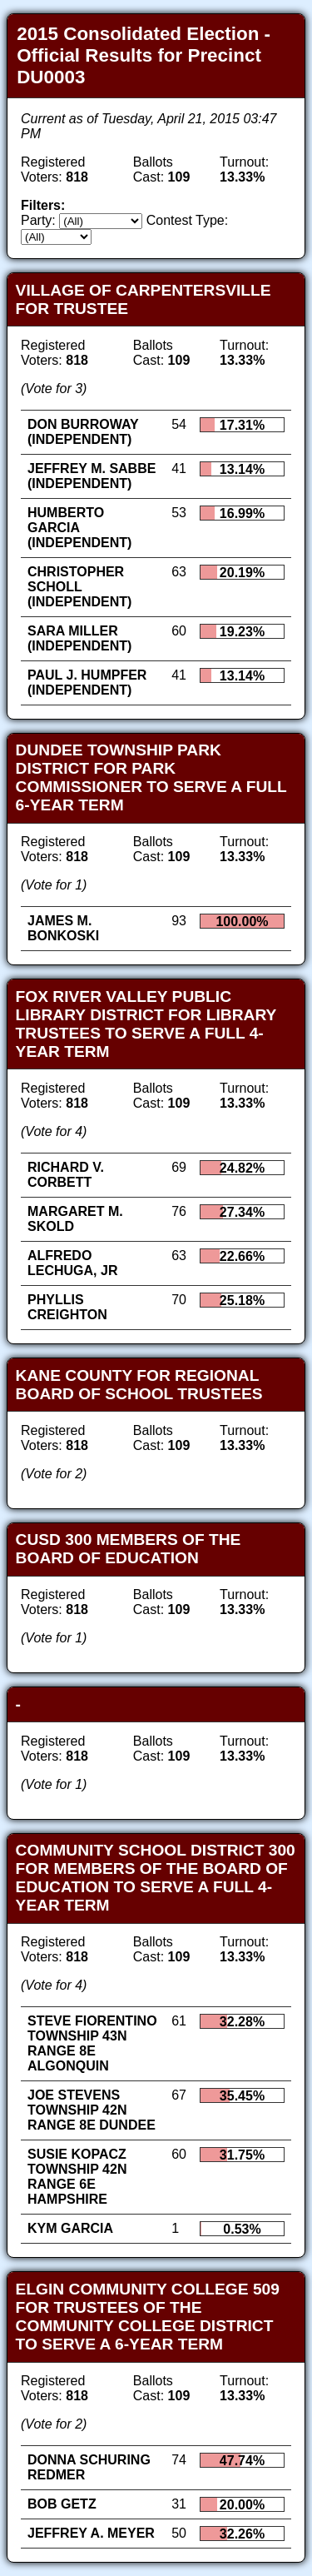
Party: (38, 220)
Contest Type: (187, 220)
